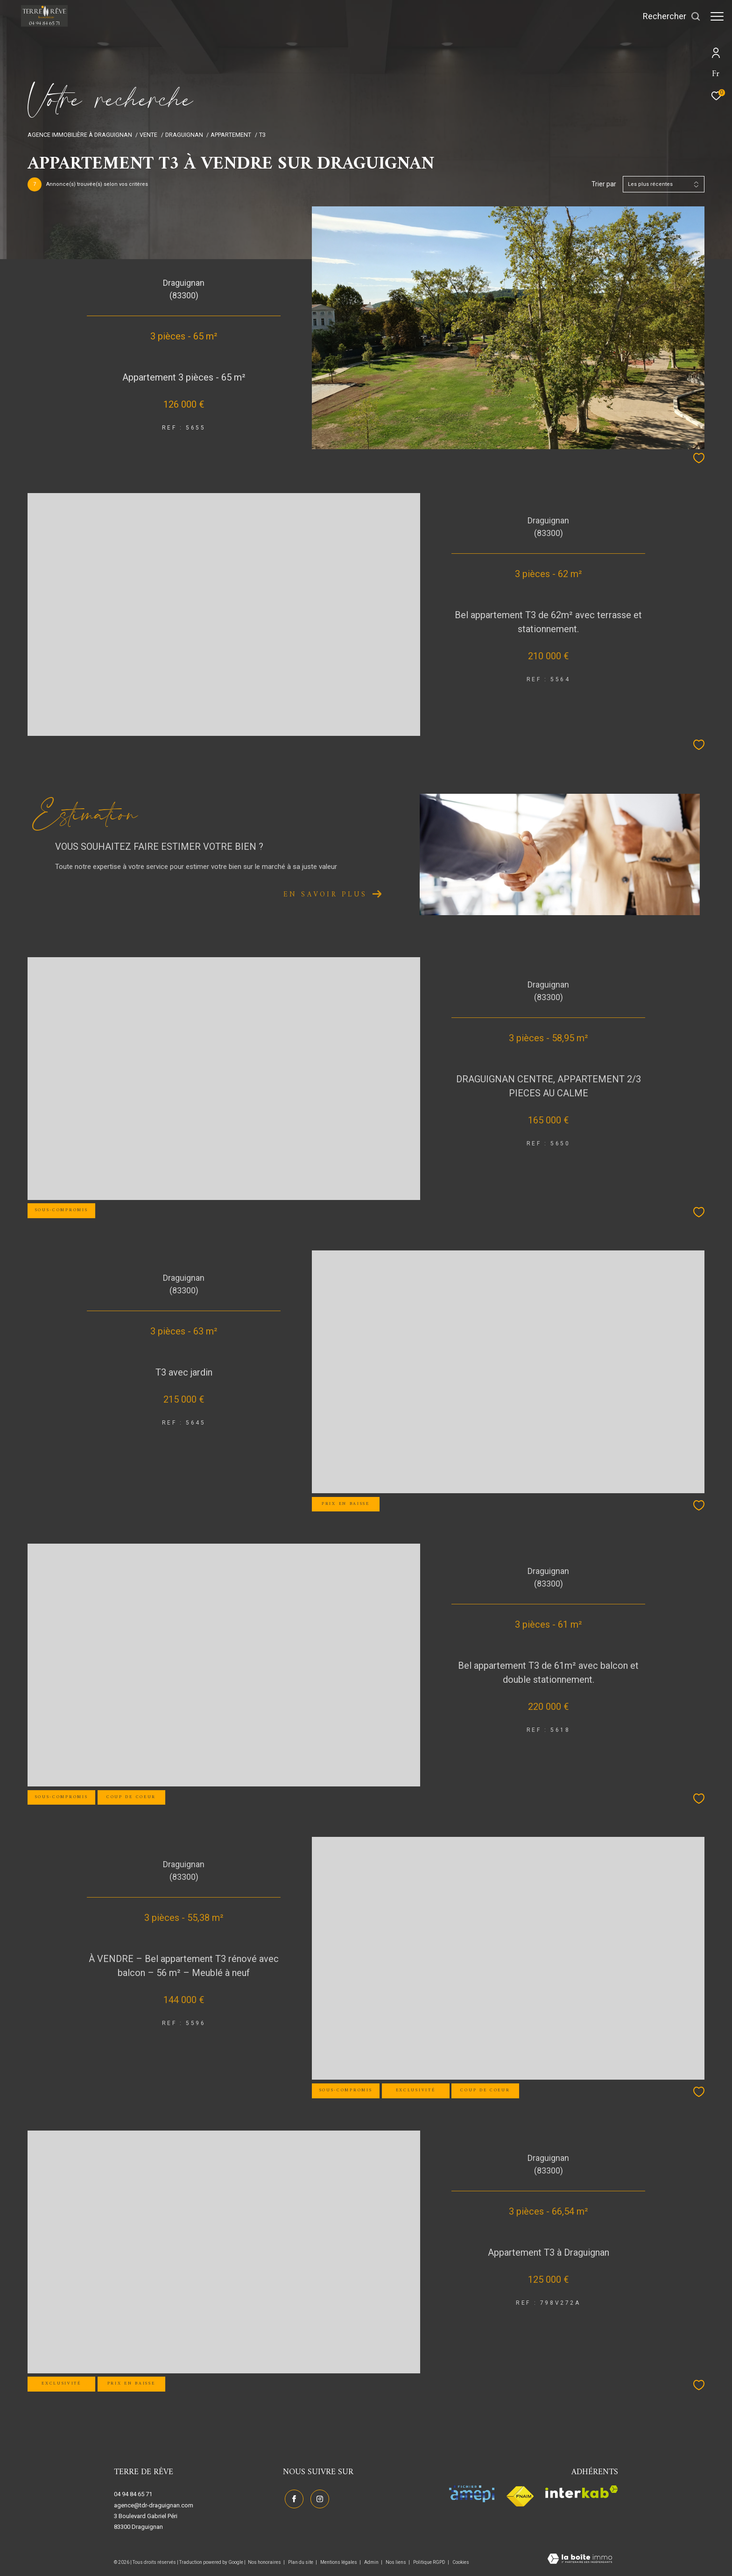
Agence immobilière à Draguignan (80, 134)
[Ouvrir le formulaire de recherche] (667, 16)
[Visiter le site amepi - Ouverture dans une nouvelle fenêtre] (471, 2493)
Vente (148, 134)
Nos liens (396, 2562)
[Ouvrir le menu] (717, 16)
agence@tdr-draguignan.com (153, 2505)
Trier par (603, 184)
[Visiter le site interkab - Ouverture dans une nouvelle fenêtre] (581, 2491)
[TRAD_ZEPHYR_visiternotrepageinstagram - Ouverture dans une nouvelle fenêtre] (318, 2497)
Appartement (231, 134)
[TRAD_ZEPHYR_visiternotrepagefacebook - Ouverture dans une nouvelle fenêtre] (292, 2497)
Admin (372, 2562)
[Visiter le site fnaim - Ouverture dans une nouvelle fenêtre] (519, 2496)
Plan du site (301, 2562)
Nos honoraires (265, 2562)
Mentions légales (339, 2562)
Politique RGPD (429, 2562)
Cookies (460, 2562)
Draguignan (184, 134)
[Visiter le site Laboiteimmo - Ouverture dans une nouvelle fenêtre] (580, 2560)
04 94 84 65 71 (133, 2494)
